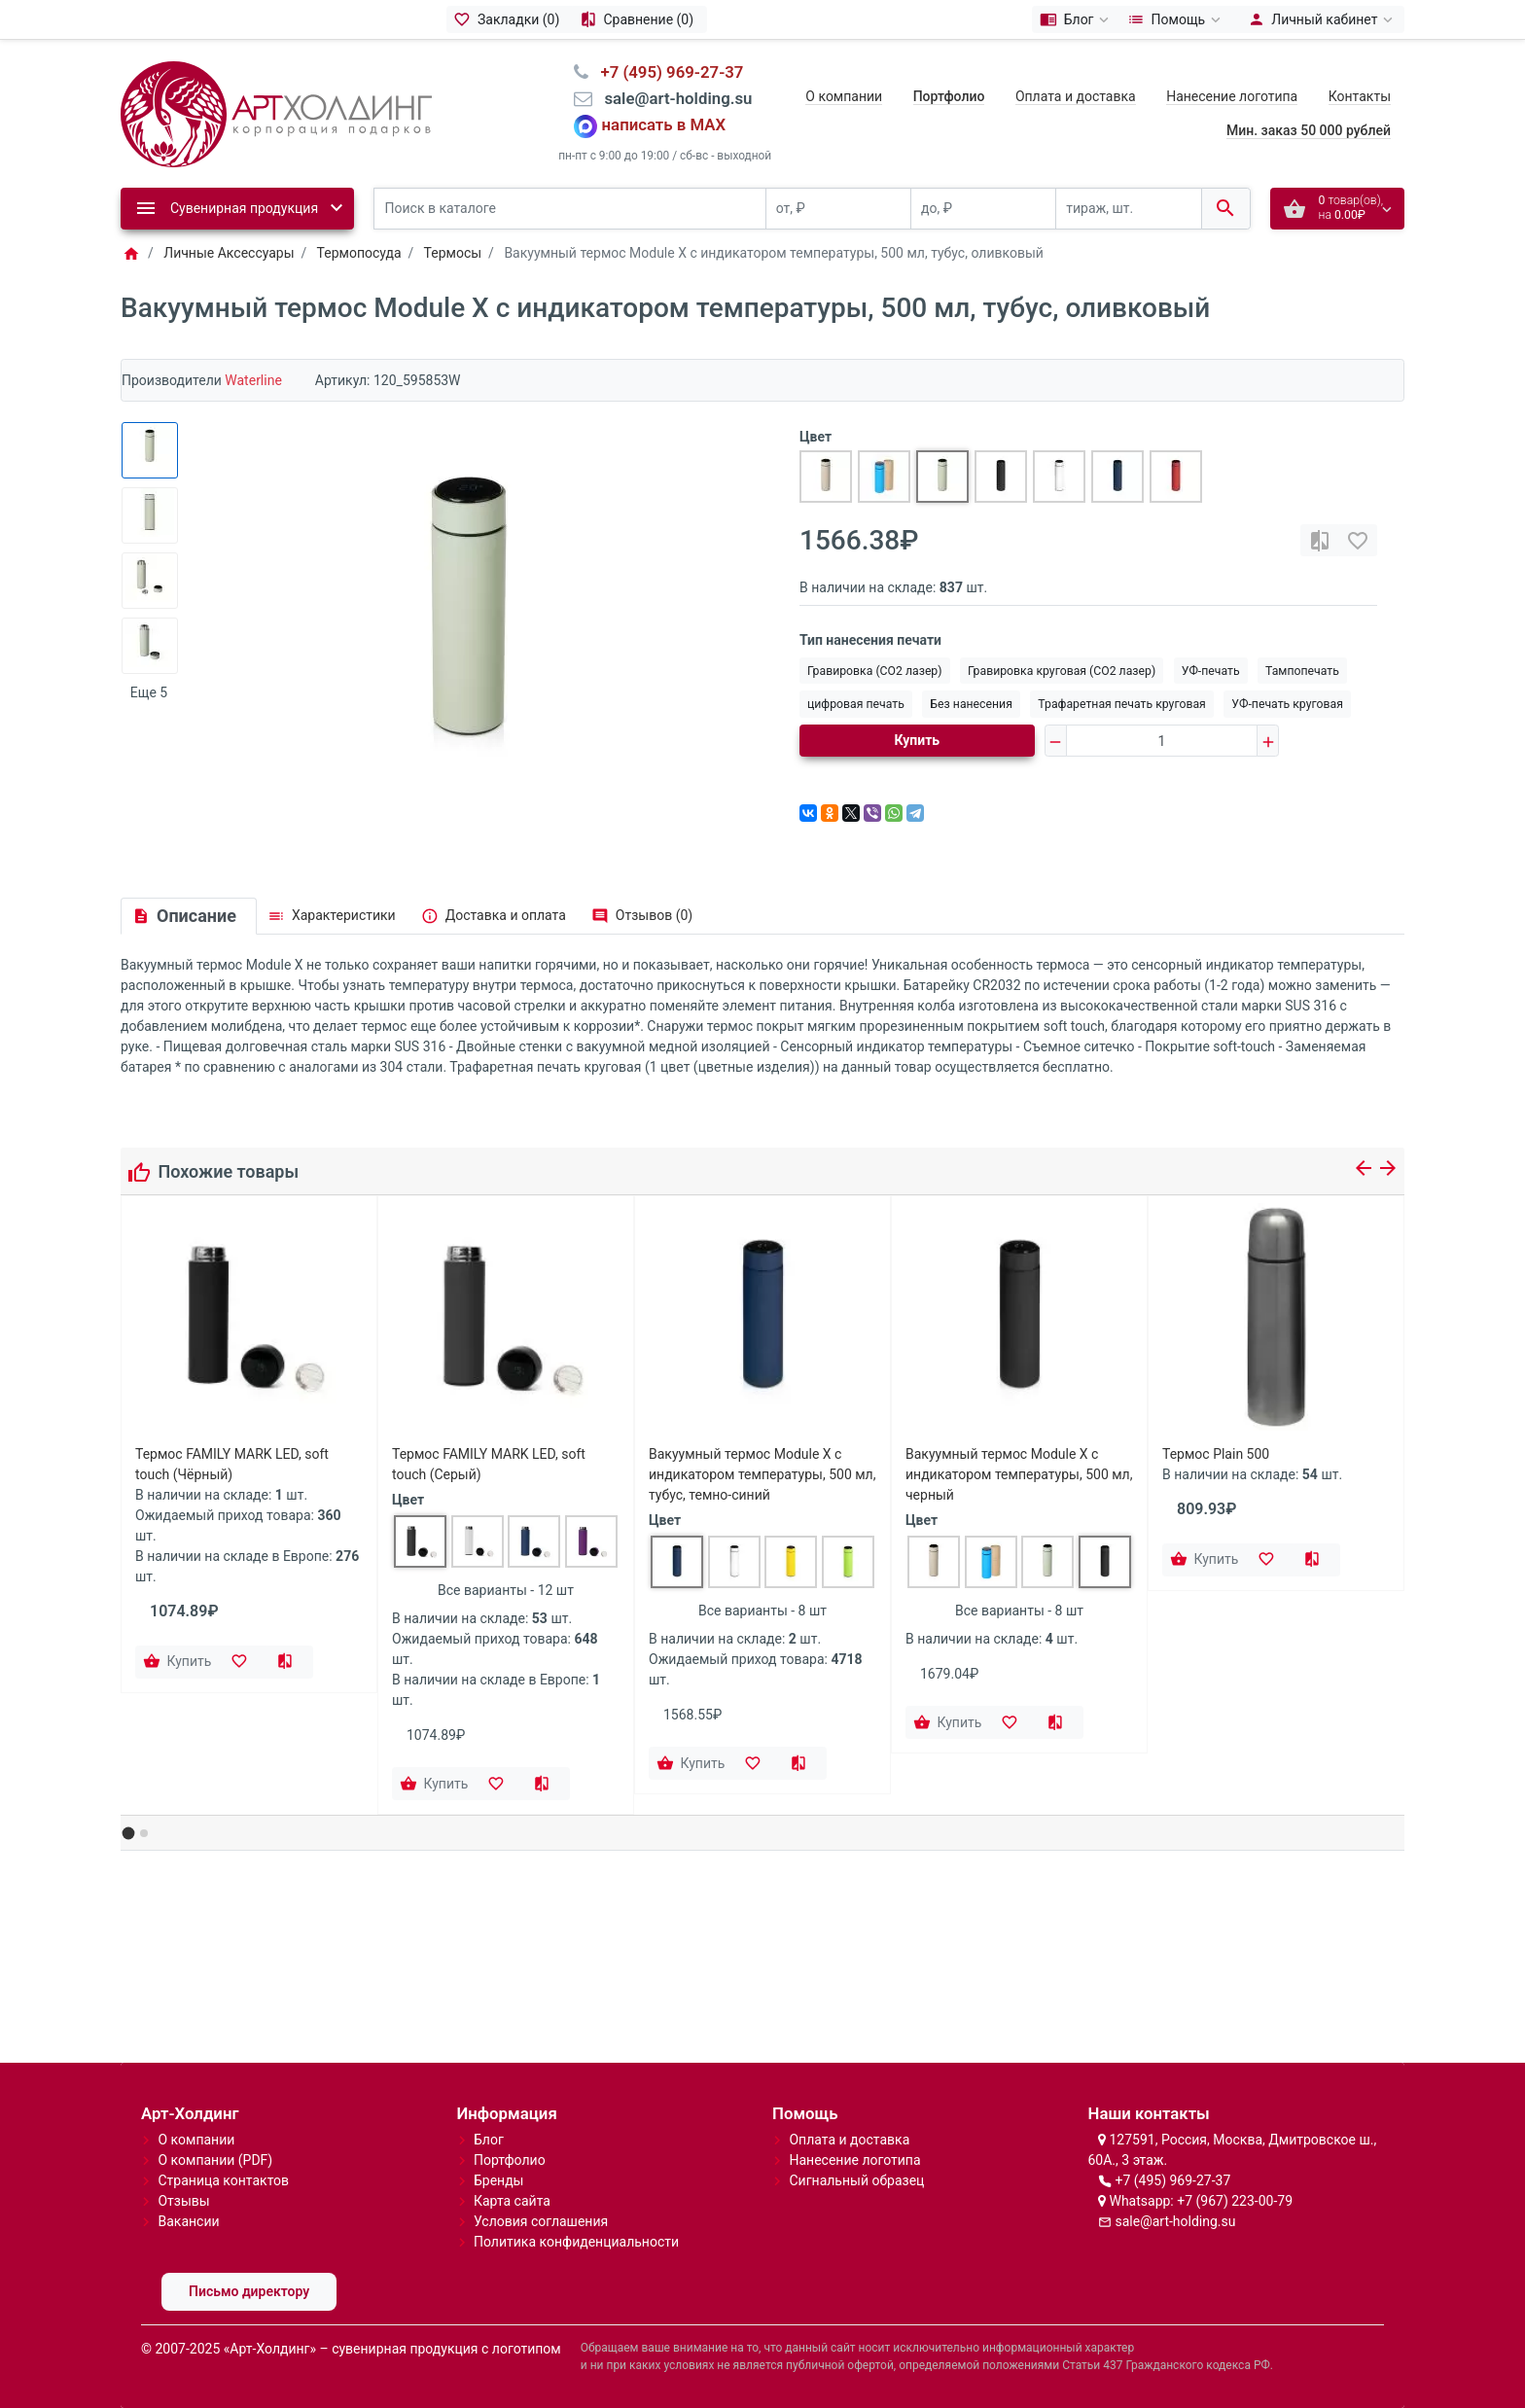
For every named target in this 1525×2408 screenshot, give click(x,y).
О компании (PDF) (215, 2160)
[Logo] (276, 113)
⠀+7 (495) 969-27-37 (665, 72)
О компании (843, 96)
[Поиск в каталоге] (569, 209)
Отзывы (183, 2201)
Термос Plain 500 (1215, 1454)
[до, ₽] (983, 209)
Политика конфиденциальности (576, 2241)
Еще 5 (148, 692)
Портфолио (510, 2160)
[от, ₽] (838, 209)
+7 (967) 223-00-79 (1235, 2201)
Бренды (499, 2180)
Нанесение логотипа (1231, 96)
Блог (489, 2139)
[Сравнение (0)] (639, 19)
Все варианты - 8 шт (762, 1610)
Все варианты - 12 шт (506, 1590)
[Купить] (179, 1662)
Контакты (1360, 96)
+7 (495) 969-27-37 (1172, 2180)
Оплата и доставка (1075, 96)
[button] (129, 1833)
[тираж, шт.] (1128, 209)
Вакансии (188, 2221)
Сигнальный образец (856, 2180)
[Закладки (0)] (509, 19)
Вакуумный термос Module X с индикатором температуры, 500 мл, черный (1018, 1474)
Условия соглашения (541, 2221)
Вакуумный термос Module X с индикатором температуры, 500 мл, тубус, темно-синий (762, 1474)
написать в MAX (664, 125)
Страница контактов (223, 2180)
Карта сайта (512, 2201)
